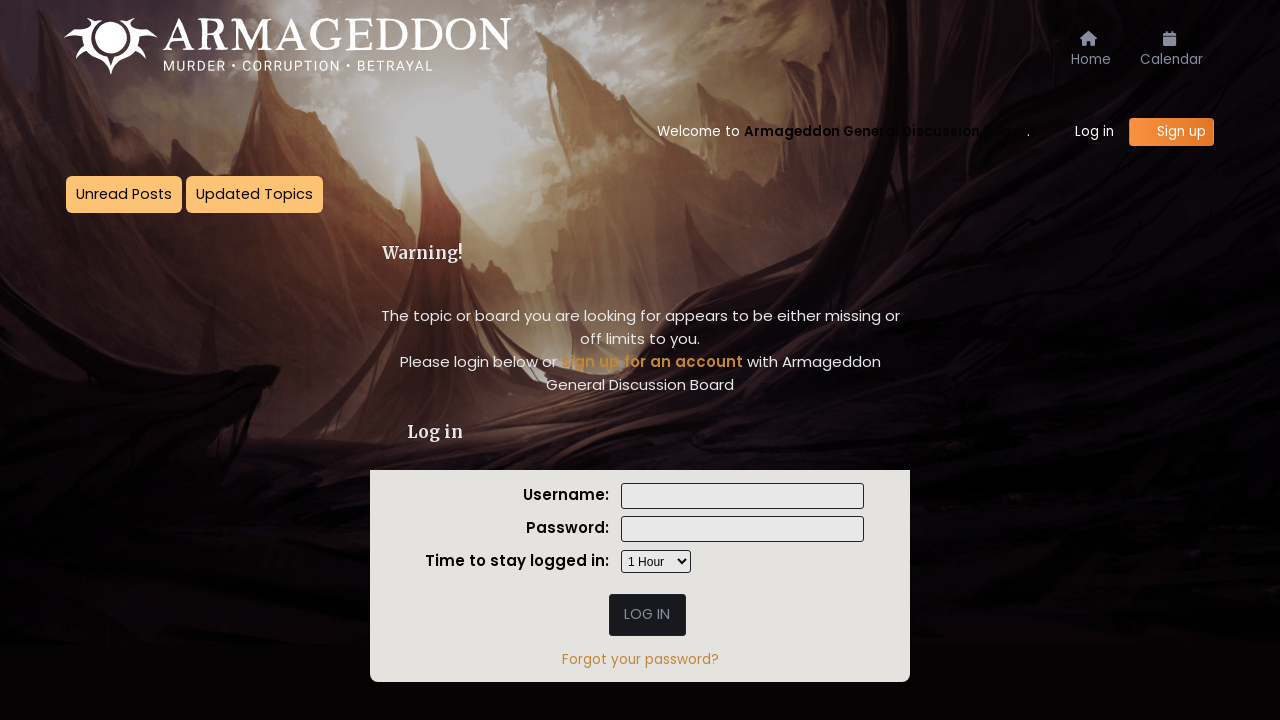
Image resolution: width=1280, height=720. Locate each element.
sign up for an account (652, 361)
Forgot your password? (640, 659)
